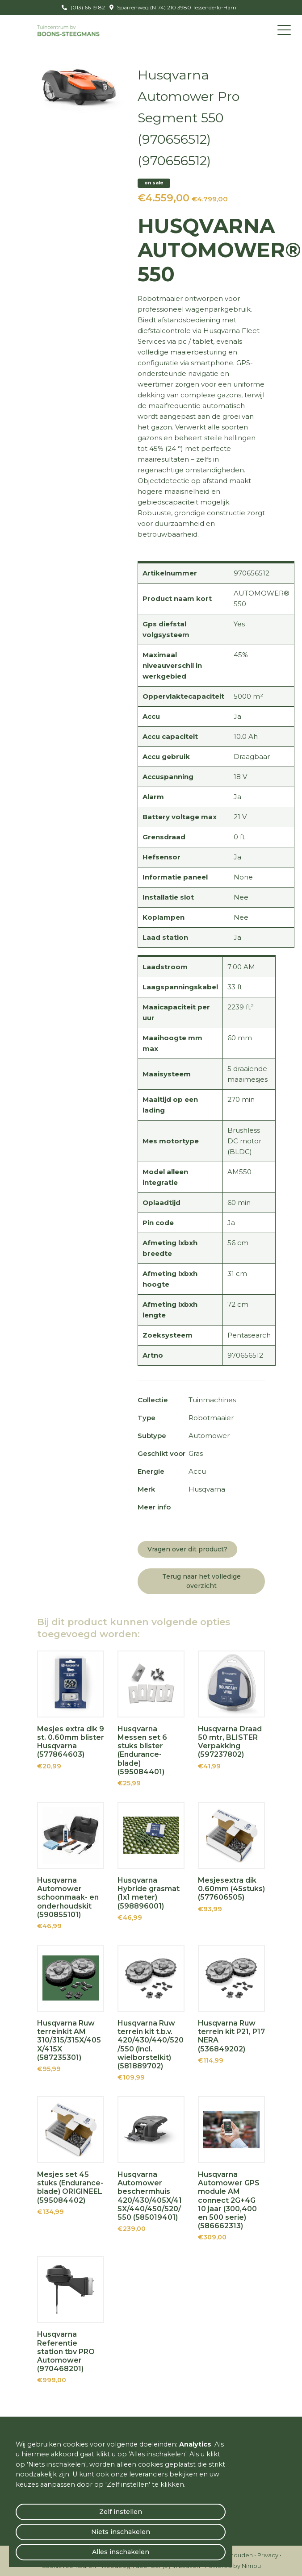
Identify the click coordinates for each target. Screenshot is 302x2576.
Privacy (267, 2555)
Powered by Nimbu (233, 2566)
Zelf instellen (120, 2512)
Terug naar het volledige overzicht (201, 1581)
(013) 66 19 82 (87, 7)
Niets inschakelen (120, 2532)
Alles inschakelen (120, 2552)
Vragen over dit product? (187, 1549)
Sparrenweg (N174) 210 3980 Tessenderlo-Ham (176, 7)
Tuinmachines (212, 1400)
